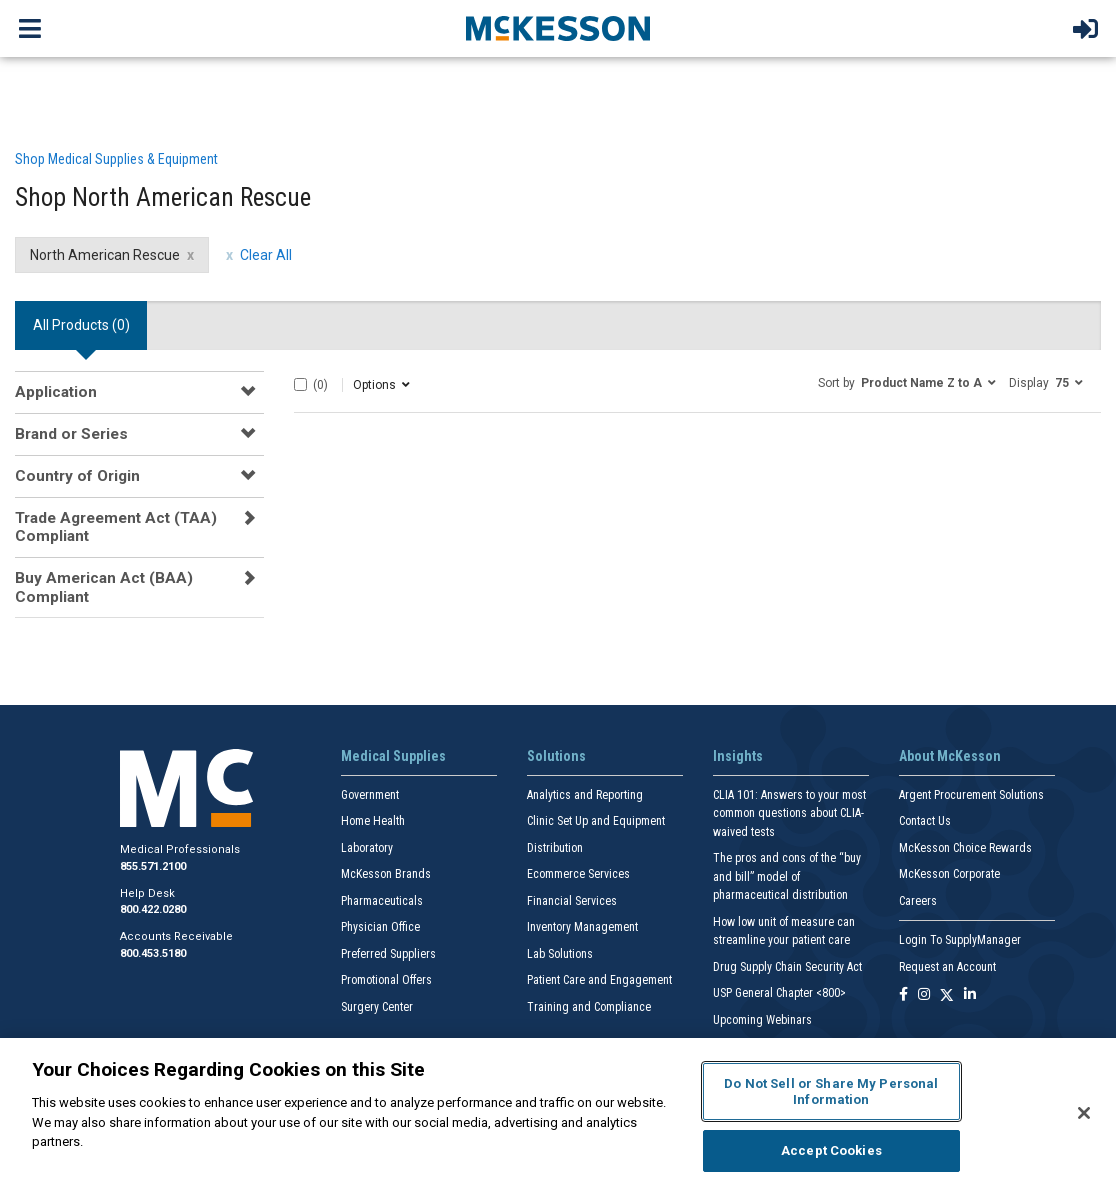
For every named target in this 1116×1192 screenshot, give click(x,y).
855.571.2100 (153, 866)
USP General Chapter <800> (779, 993)
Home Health (373, 821)
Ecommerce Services (578, 874)
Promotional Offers (386, 980)
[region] (558, 1115)
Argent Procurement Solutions (971, 795)
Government (370, 795)
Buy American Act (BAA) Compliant (104, 587)
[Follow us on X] (947, 995)
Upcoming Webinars (762, 1020)
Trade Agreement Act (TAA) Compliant (116, 527)
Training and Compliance (589, 1007)
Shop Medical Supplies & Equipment (116, 159)
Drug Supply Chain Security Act (787, 967)
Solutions (556, 756)
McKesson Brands (386, 874)
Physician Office (380, 927)
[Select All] (300, 384)
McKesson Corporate (949, 874)
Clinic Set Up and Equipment (596, 821)
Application (56, 392)
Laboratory (367, 848)
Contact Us (925, 821)
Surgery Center (377, 1007)
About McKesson (950, 756)
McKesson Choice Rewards (965, 848)
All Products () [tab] (81, 325)
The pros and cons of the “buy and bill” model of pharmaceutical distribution (787, 876)
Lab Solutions (560, 954)
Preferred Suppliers (388, 954)
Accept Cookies (831, 1150)
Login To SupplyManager (960, 940)
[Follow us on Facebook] (903, 995)
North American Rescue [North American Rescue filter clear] (105, 255)
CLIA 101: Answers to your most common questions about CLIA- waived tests (789, 813)
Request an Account (947, 967)
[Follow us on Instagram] (924, 995)
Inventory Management (582, 927)
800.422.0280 (153, 909)
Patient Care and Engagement (599, 980)
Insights (738, 756)
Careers (918, 901)
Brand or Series (71, 434)
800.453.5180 (153, 953)
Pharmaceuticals (382, 901)
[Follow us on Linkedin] (970, 995)
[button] (907, 382)
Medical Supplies (393, 756)
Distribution (555, 848)
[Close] (1084, 1113)
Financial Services (572, 901)
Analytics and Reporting (585, 795)
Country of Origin (77, 476)
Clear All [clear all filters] (266, 255)
